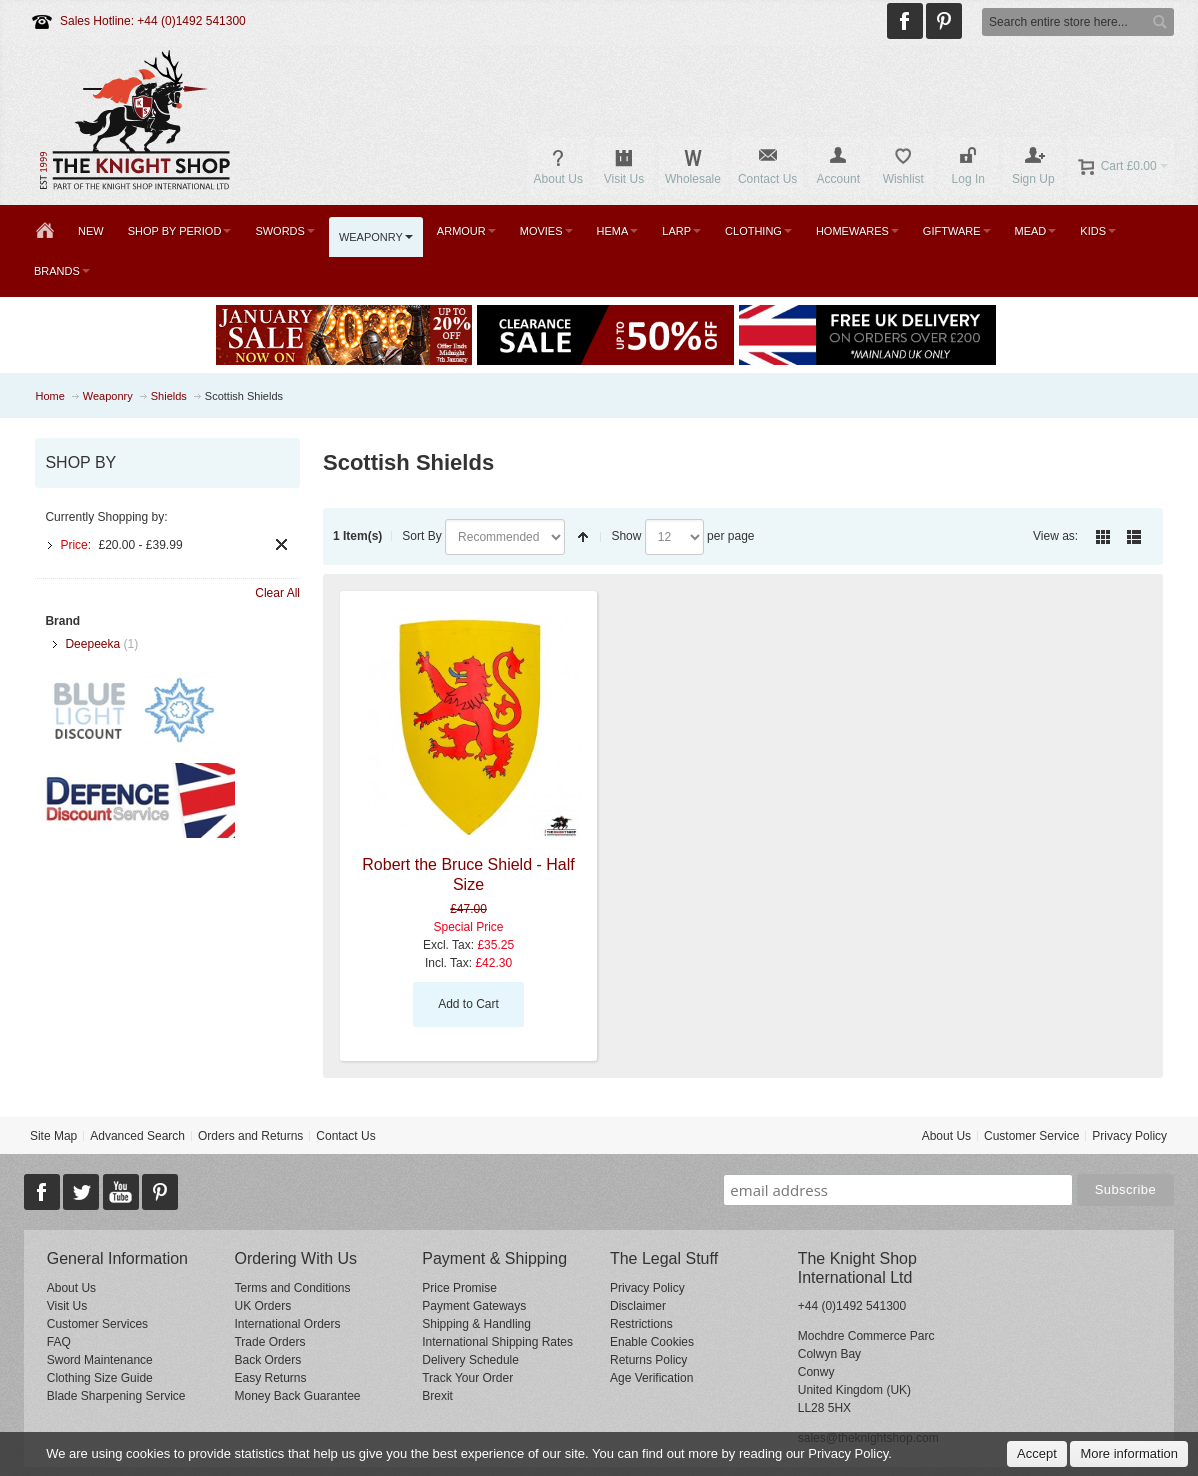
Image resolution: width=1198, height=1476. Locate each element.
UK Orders (262, 1306)
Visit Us (67, 1306)
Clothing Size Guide (100, 1378)
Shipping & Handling (476, 1324)
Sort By (421, 536)
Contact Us (345, 1136)
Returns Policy (648, 1360)
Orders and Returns (250, 1136)
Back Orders (267, 1360)
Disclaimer (638, 1306)
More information (1129, 1453)
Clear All (277, 593)
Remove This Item (281, 544)
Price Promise (459, 1288)
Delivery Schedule (470, 1360)
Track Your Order (467, 1378)
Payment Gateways (474, 1306)
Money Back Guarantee (297, 1396)
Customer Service (1031, 1136)
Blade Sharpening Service (116, 1396)
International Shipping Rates (497, 1342)
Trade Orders (269, 1342)
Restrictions (641, 1324)
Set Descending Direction (583, 537)
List (1134, 537)
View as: (1055, 536)
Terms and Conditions (292, 1288)
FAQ (59, 1342)
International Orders (287, 1324)
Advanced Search (137, 1136)
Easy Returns (270, 1378)
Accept (1037, 1453)
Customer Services (97, 1324)
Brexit (437, 1396)
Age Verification (651, 1378)
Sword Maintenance (100, 1360)
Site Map (53, 1136)
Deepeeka (92, 644)
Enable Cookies (652, 1342)
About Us (946, 1136)
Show (626, 536)
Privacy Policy (1129, 1136)
